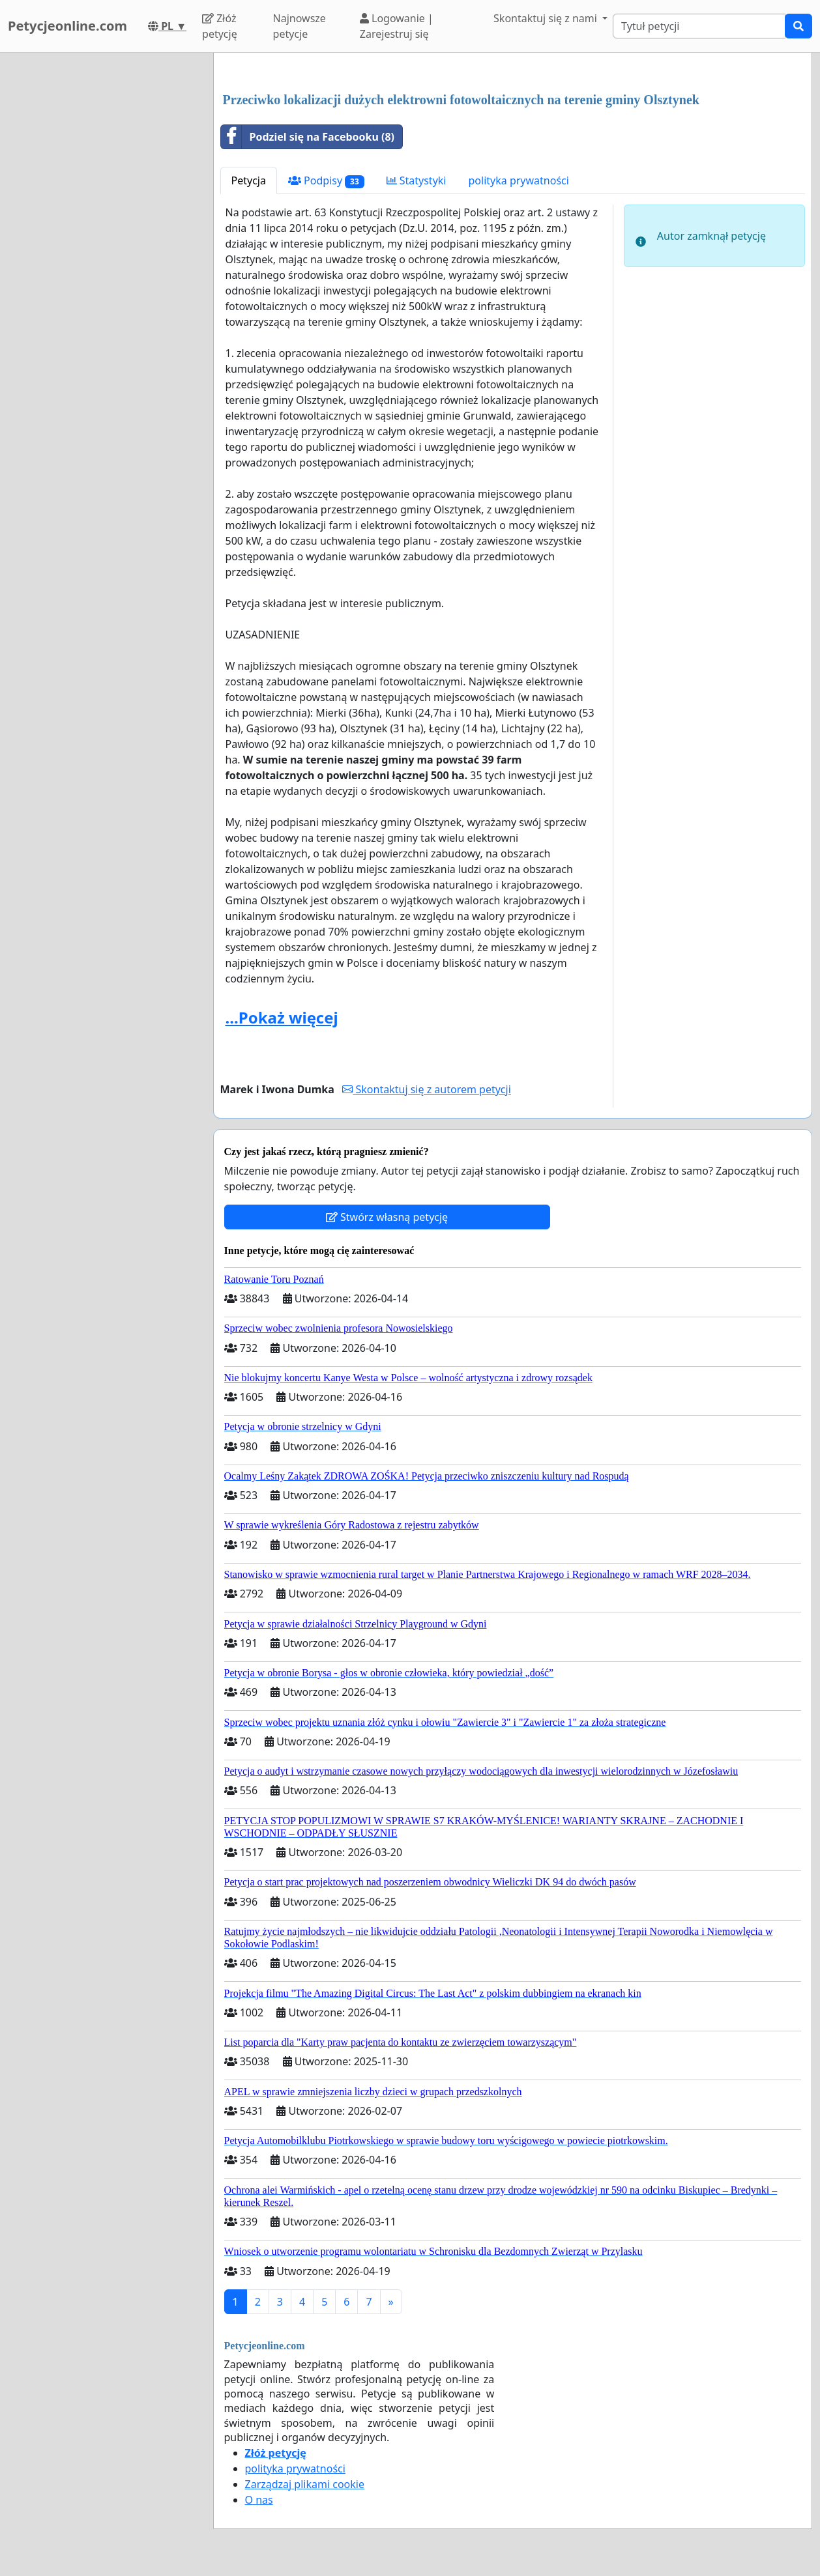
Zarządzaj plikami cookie (304, 2484)
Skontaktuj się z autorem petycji (426, 1089)
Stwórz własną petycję (387, 1217)
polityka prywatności (518, 180)
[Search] (699, 26)
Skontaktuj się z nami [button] (546, 18)
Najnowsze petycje (299, 26)
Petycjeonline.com (67, 26)
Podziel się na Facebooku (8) (308, 137)
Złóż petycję (219, 26)
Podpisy (326, 180)
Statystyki (417, 180)
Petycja (248, 180)
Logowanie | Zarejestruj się (396, 26)
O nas (259, 2500)
